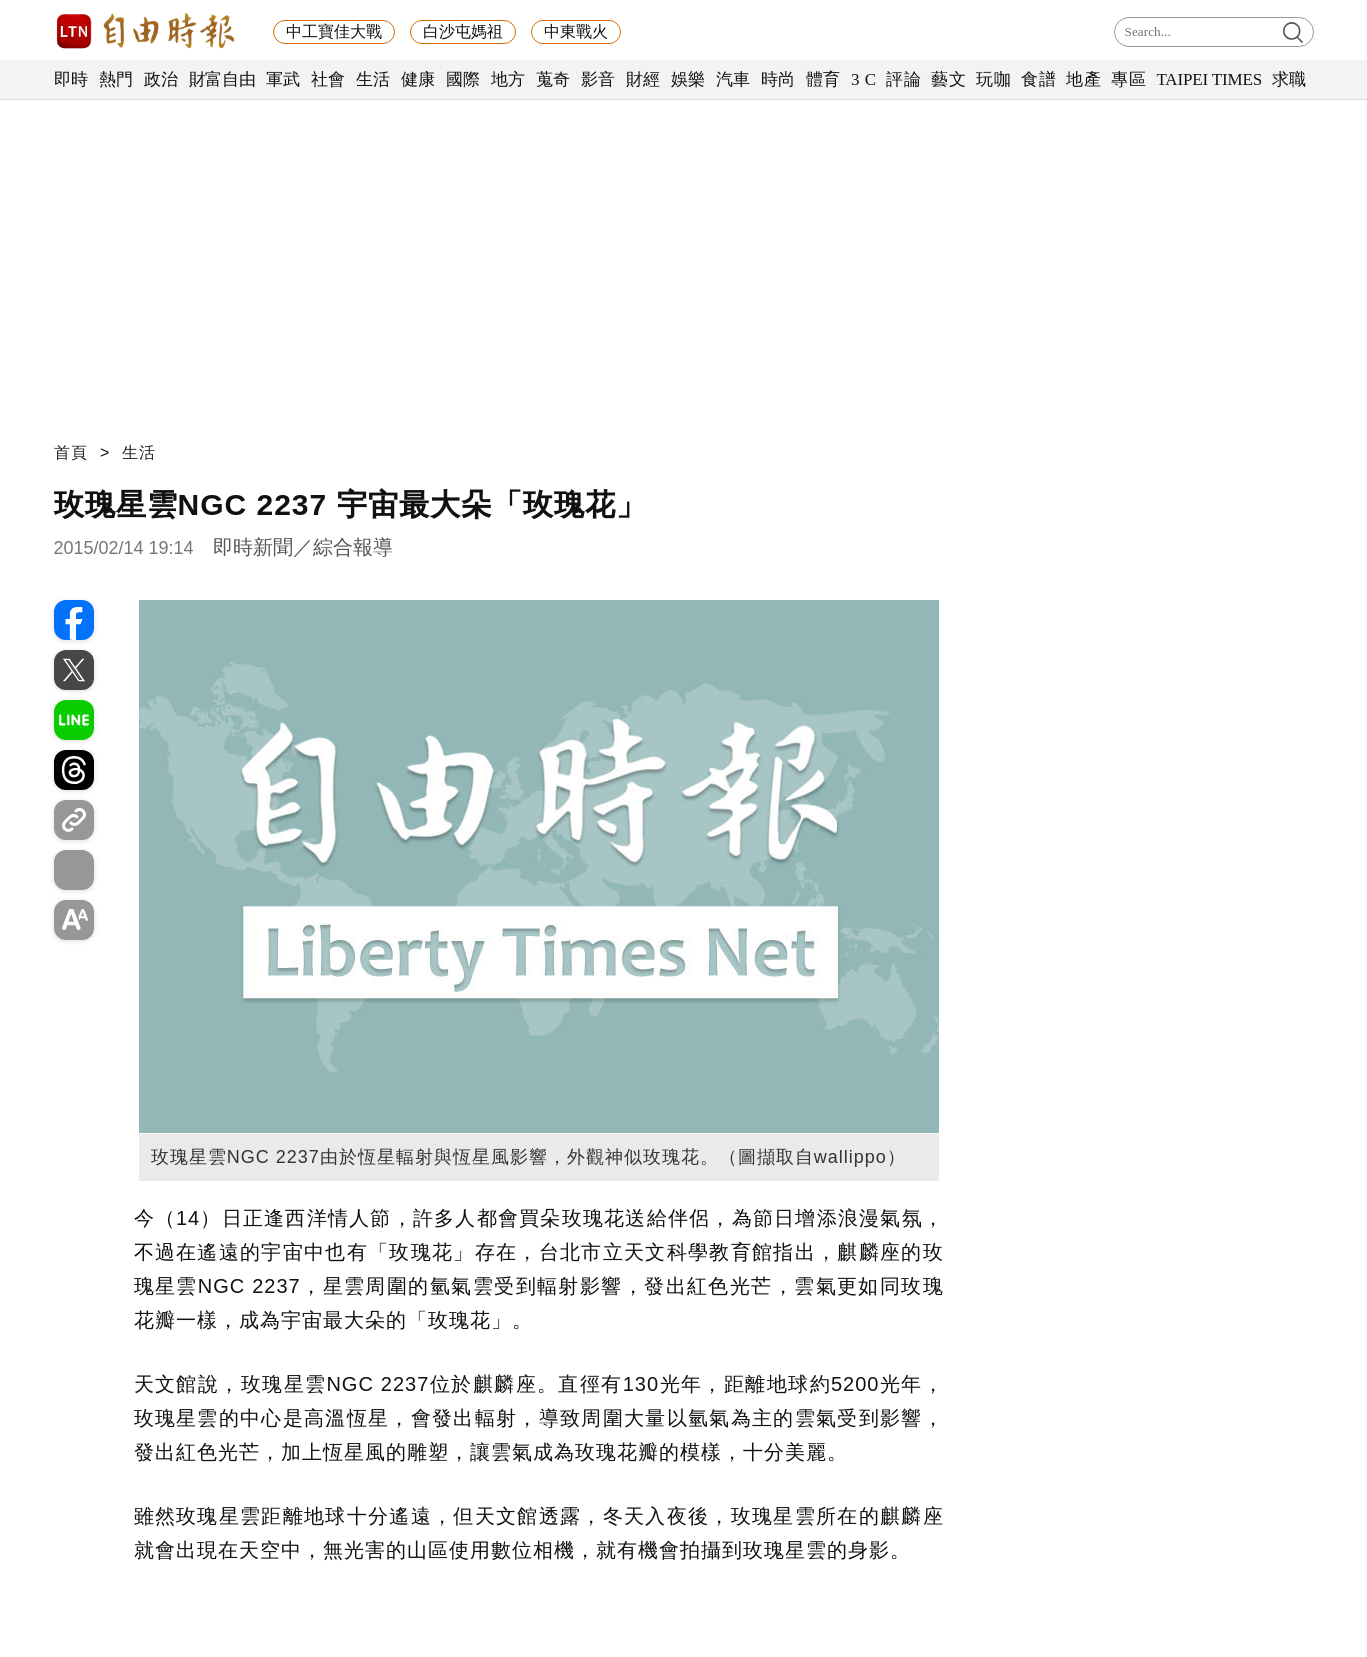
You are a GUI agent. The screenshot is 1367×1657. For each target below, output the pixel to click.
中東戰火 (576, 31)
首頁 (71, 452)
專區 (1128, 79)
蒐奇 (553, 79)
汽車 (733, 79)
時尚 (778, 79)
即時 (71, 79)
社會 (328, 79)
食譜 (1038, 79)
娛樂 (688, 79)
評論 (903, 79)
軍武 (283, 79)
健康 (418, 79)
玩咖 (993, 79)
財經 (643, 79)
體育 (823, 79)
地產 (1083, 79)
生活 (373, 79)
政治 (161, 79)
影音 (598, 79)
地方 (508, 79)
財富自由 (222, 79)
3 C (864, 79)
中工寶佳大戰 (334, 31)
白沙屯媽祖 (463, 31)
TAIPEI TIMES (1208, 79)
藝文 (948, 79)
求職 (1289, 79)
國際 (463, 79)
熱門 (116, 79)
